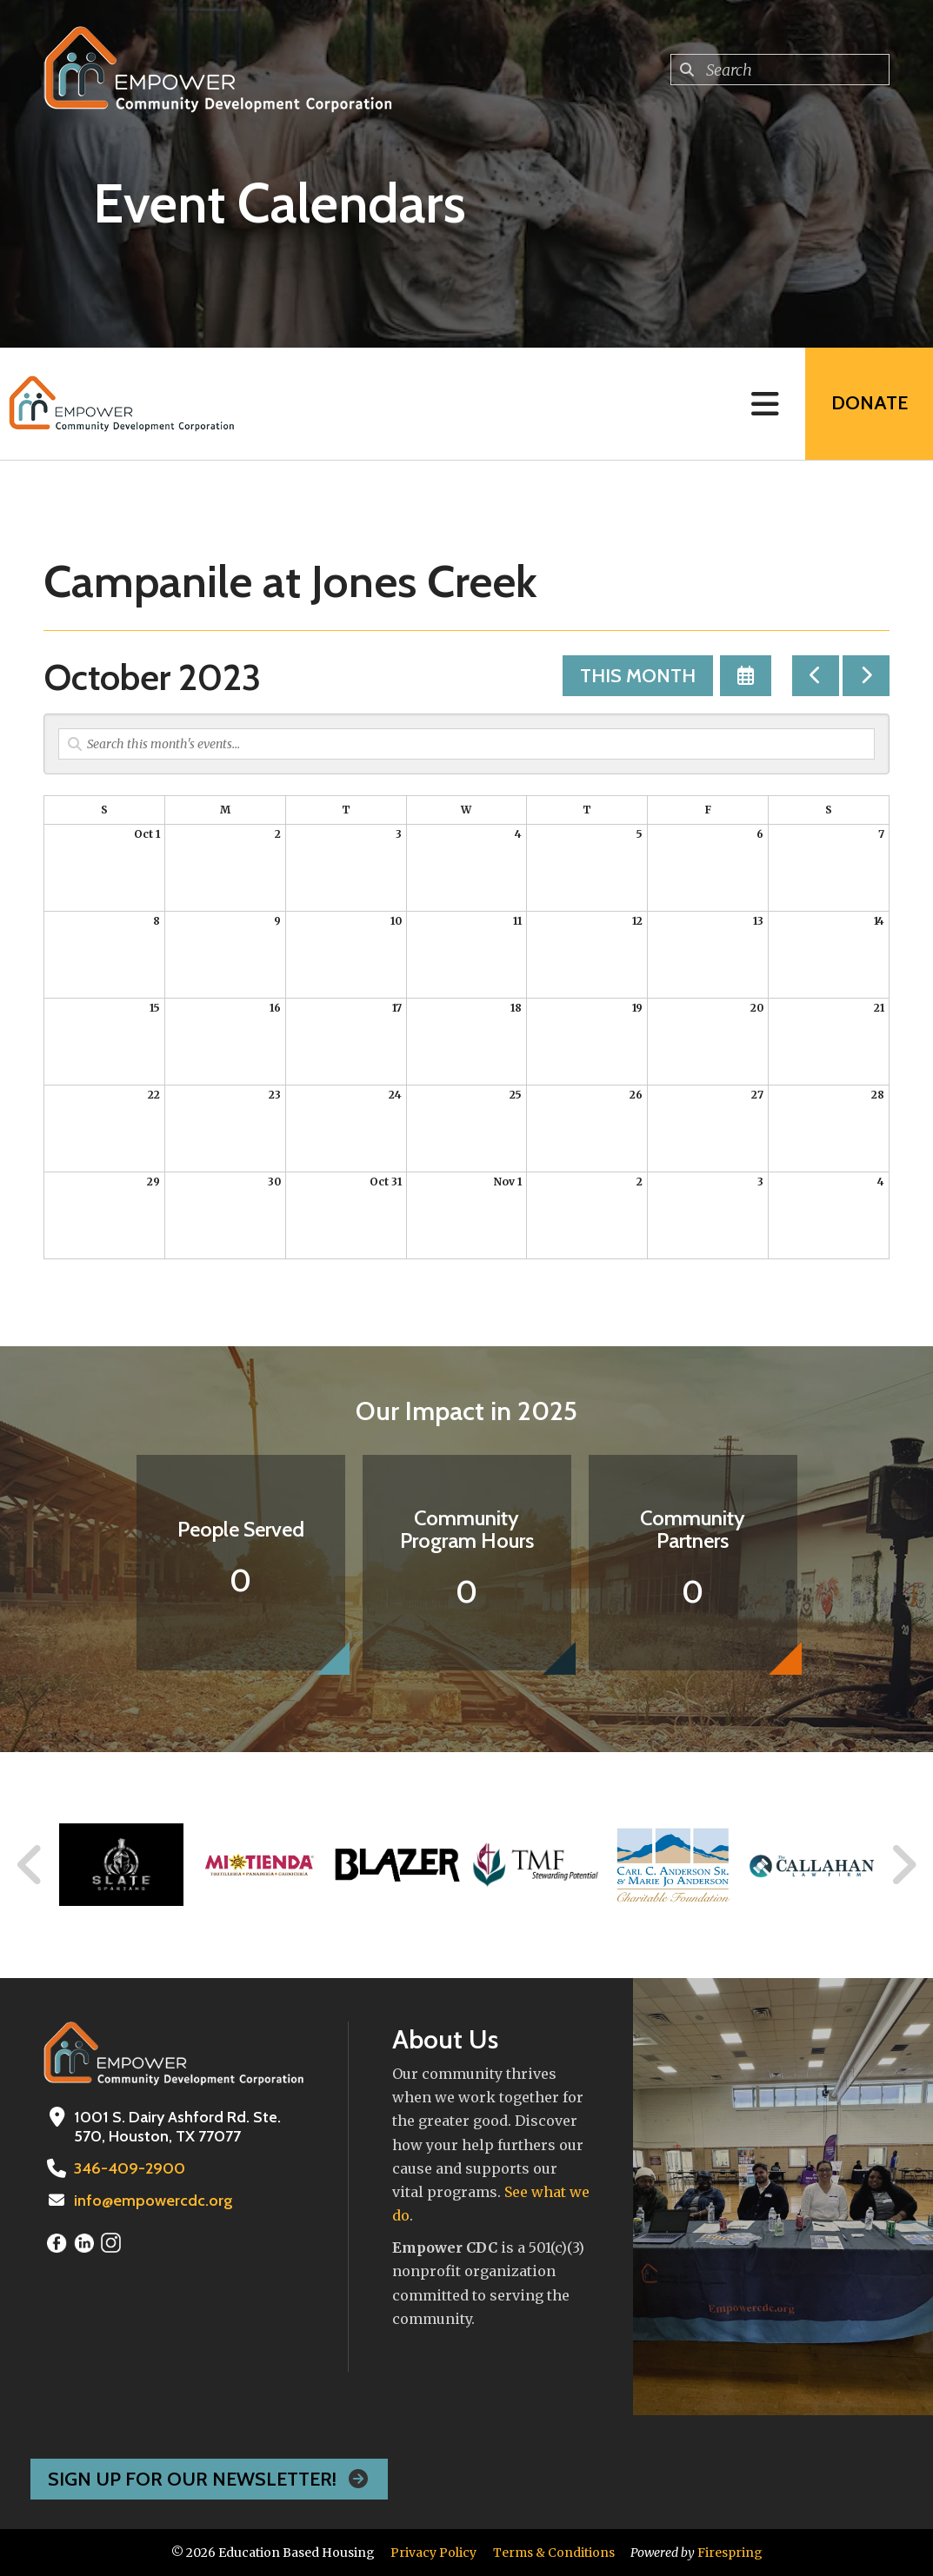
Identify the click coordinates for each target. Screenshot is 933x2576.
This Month (638, 675)
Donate (868, 403)
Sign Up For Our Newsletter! (209, 2479)
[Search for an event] (466, 744)
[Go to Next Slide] (903, 1865)
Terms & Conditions (554, 2552)
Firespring (730, 2552)
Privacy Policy (433, 2552)
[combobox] (780, 69)
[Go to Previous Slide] (30, 1865)
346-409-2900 (127, 2168)
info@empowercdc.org (153, 2200)
